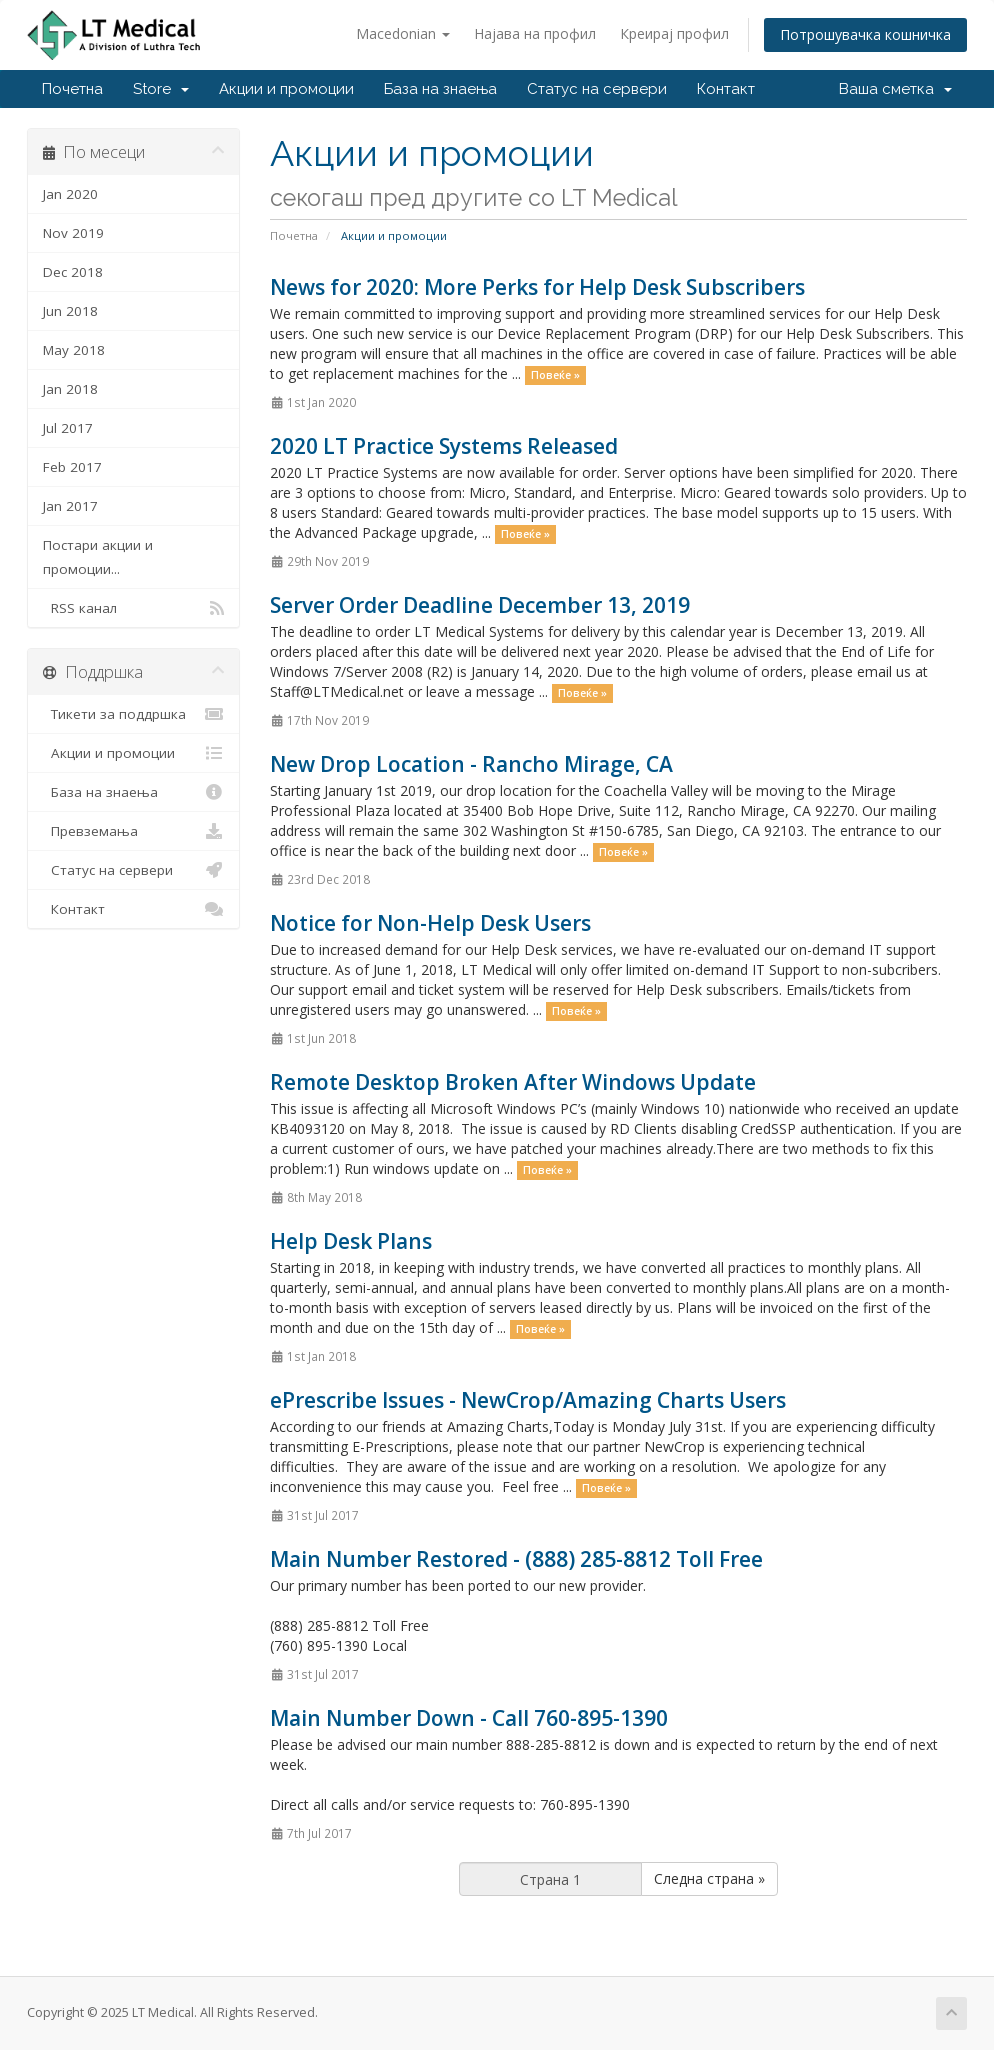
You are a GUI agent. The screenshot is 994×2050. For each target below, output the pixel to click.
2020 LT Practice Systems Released (444, 446)
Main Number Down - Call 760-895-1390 (469, 1718)
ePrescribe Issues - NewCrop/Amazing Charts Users (528, 1400)
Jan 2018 (70, 389)
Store (161, 89)
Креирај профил (674, 33)
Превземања (133, 831)
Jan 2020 (70, 194)
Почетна (72, 89)
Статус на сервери (597, 89)
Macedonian (403, 33)
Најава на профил (535, 33)
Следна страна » (709, 1878)
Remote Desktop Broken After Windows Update (513, 1082)
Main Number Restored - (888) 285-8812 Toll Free (516, 1559)
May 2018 (74, 350)
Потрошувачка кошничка (865, 34)
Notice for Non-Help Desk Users (430, 923)
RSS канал (133, 608)
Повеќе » (555, 375)
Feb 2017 (72, 467)
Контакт (726, 89)
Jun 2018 (70, 311)
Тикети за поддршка (133, 714)
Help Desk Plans (351, 1241)
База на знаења (440, 89)
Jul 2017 (68, 428)
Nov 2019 (73, 233)
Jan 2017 (70, 506)
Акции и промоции (286, 89)
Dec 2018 (73, 272)
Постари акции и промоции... (98, 557)
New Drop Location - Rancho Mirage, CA (471, 764)
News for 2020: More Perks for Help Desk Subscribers (537, 287)
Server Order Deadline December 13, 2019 (480, 605)
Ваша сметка (895, 89)
